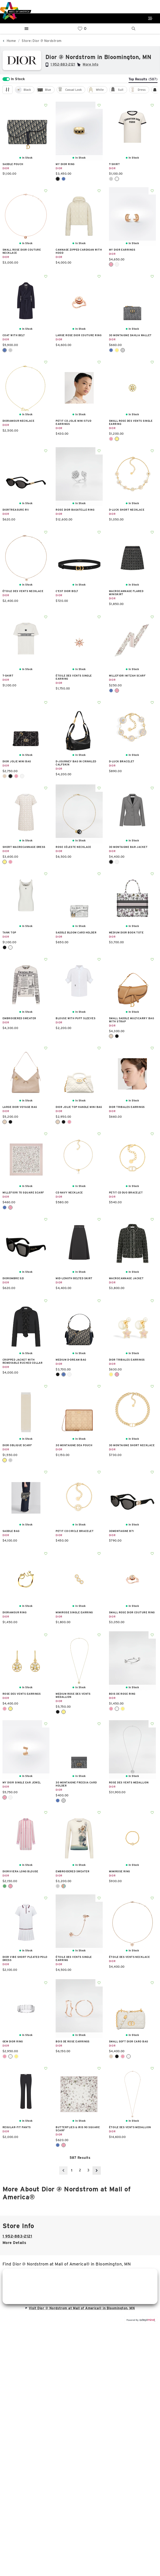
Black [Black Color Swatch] (57, 179)
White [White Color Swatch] (117, 179)
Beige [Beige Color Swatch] (4, 776)
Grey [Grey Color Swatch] (111, 179)
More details (14, 2242)
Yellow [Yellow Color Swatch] (117, 439)
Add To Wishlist (45, 105)
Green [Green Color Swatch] (4, 1886)
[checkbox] (24, 89)
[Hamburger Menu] (26, 28)
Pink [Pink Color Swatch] (111, 264)
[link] (80, 29)
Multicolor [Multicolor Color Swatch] (63, 1886)
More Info (90, 64)
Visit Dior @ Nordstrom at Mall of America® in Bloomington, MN (80, 2308)
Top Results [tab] (143, 79)
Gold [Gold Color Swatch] (117, 350)
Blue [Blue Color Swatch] (63, 179)
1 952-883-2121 (63, 64)
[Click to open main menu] (150, 18)
